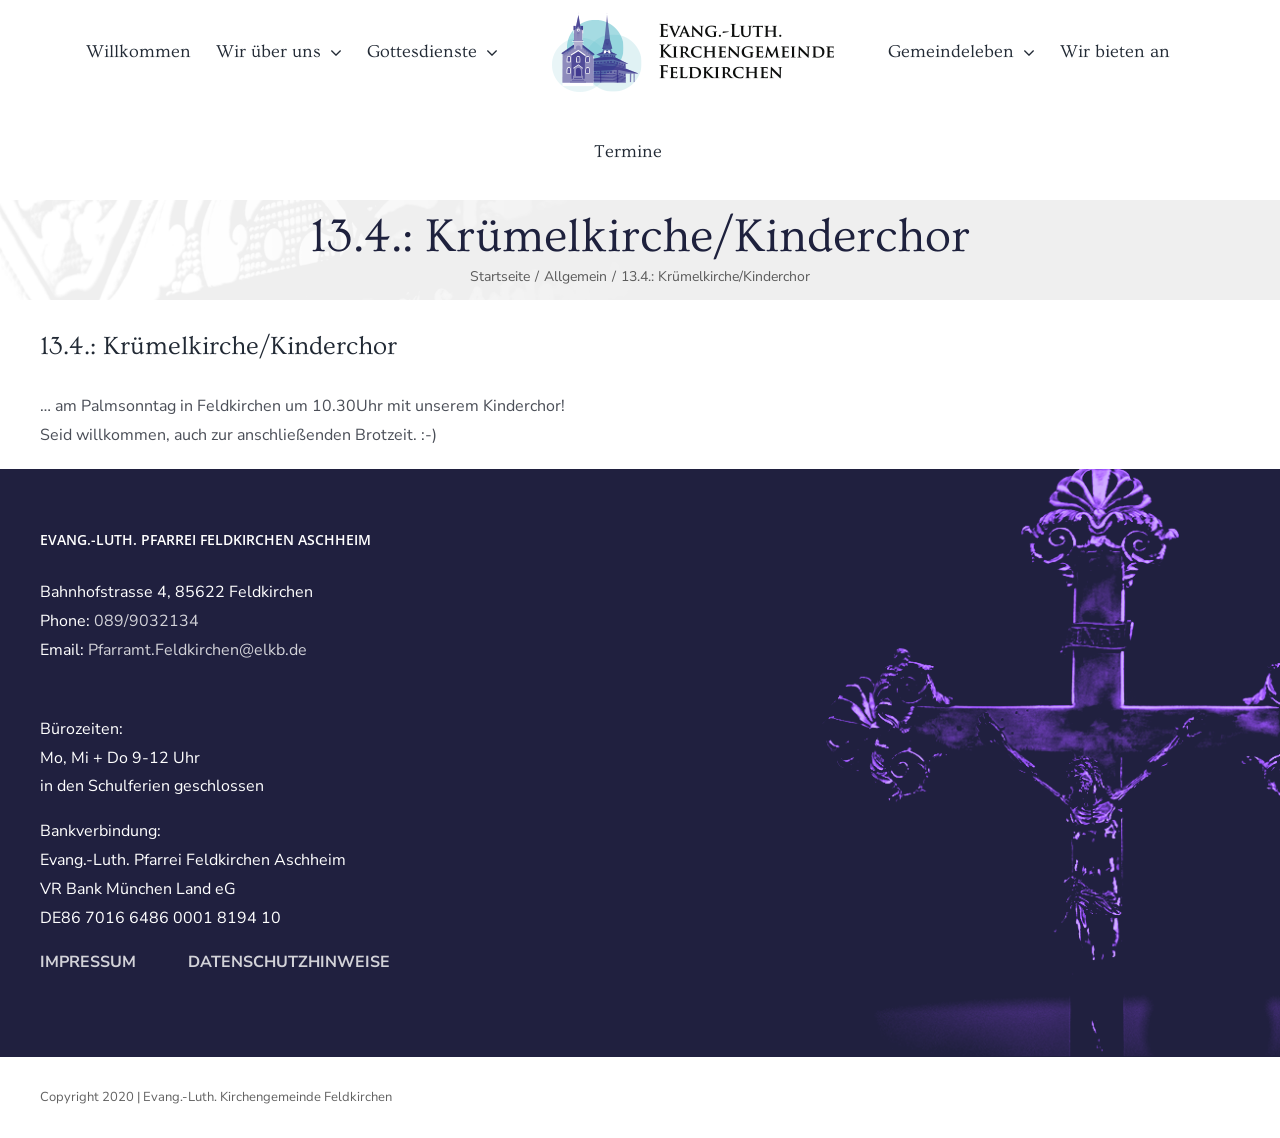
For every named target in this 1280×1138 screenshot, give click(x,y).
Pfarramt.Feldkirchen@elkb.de (197, 650)
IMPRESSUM (88, 962)
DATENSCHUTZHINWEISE (287, 962)
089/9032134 (146, 621)
